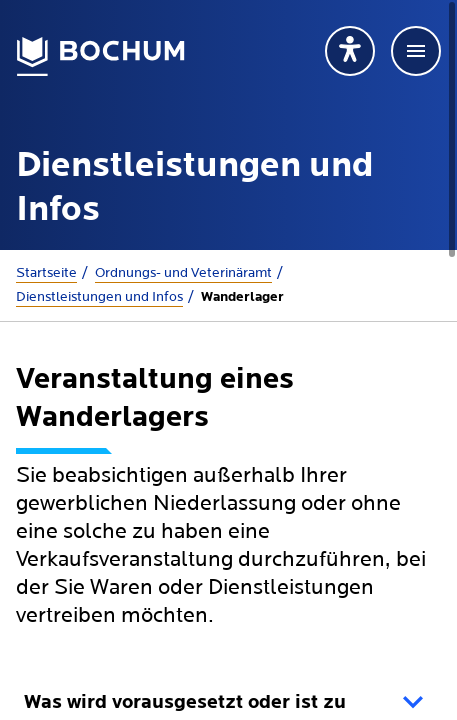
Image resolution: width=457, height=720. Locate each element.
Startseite (46, 273)
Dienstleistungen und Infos (99, 297)
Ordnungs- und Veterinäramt (183, 273)
